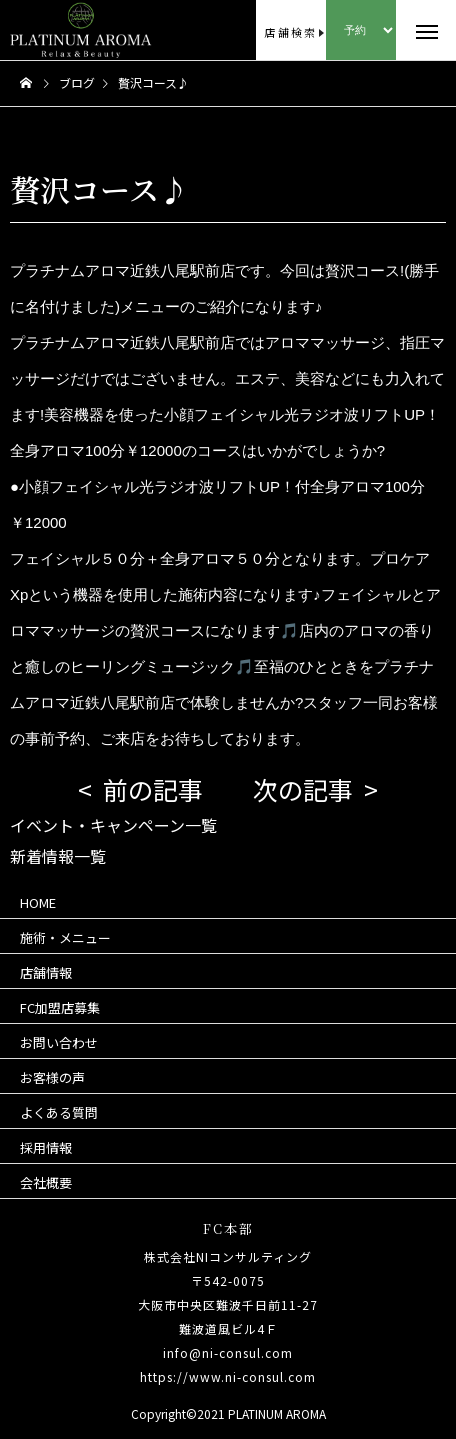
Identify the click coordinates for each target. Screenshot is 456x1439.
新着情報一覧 (58, 856)
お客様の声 (52, 1077)
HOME (38, 902)
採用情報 (46, 1147)
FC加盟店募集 (60, 1007)
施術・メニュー (65, 937)
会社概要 (46, 1182)
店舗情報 (46, 972)
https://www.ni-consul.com (228, 1376)
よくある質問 (59, 1112)
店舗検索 (290, 32)
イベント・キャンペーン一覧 (113, 825)
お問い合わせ (59, 1042)
